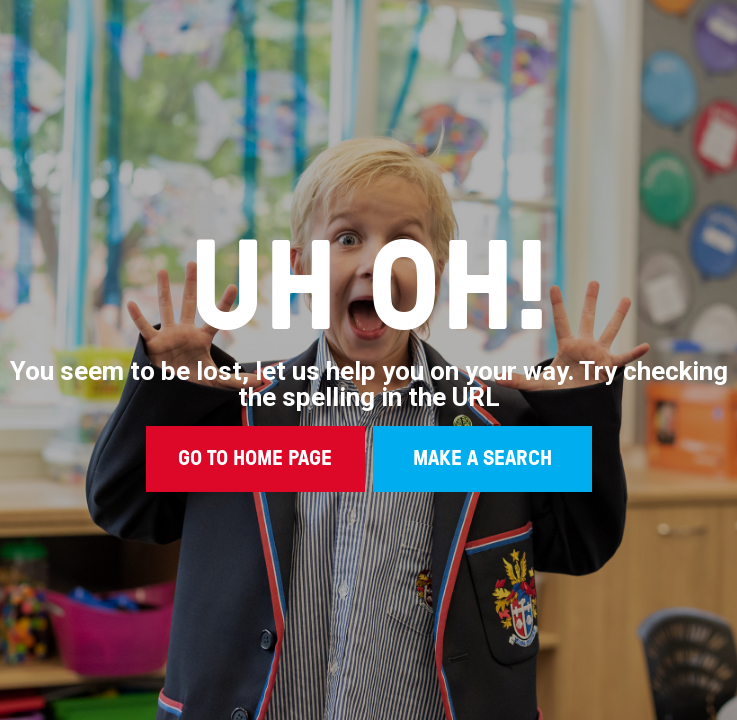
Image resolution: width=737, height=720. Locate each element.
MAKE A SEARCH (482, 456)
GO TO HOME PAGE (255, 456)
